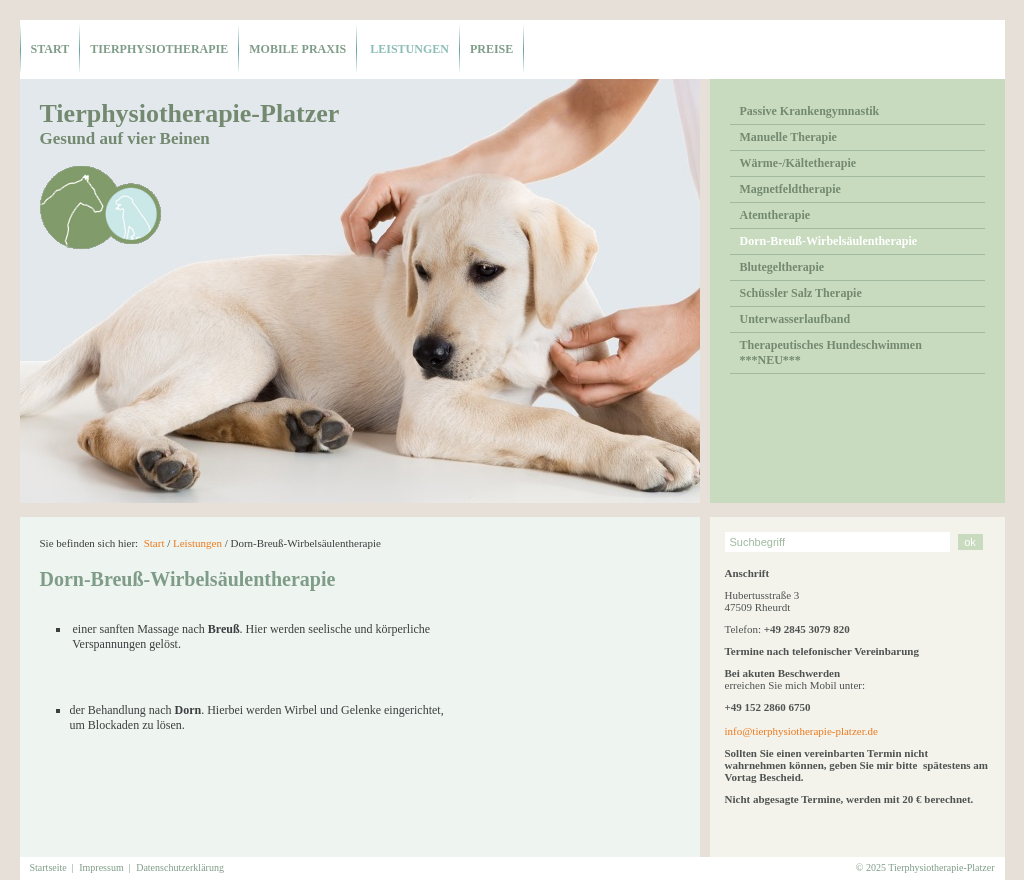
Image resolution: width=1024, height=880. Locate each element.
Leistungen (408, 49)
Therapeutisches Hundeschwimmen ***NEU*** (831, 352)
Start (50, 49)
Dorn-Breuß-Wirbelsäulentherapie (829, 241)
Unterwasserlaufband (795, 319)
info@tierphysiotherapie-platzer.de (801, 731)
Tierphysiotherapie (159, 49)
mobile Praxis (297, 49)
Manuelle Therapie (788, 137)
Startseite (48, 867)
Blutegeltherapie (782, 267)
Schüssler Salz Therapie (801, 293)
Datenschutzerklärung (180, 867)
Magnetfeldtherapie (790, 189)
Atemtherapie (775, 215)
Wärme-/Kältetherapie (798, 163)
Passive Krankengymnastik (810, 111)
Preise (491, 49)
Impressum (101, 867)
